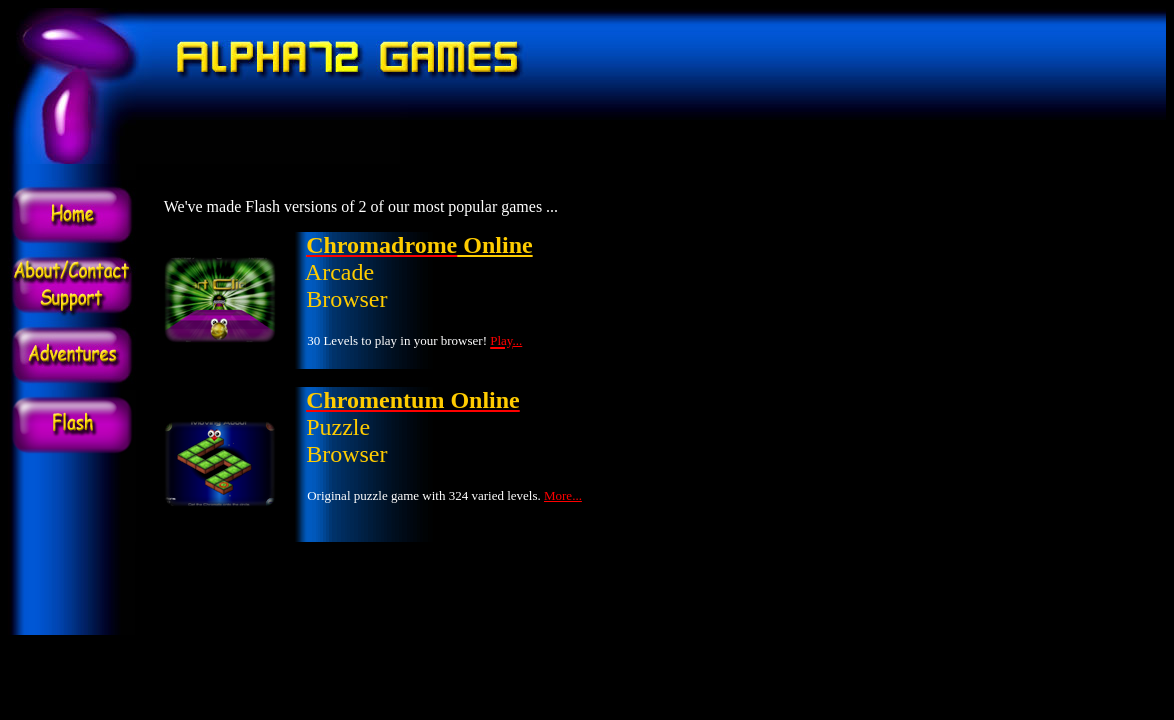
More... (563, 495)
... (518, 340)
